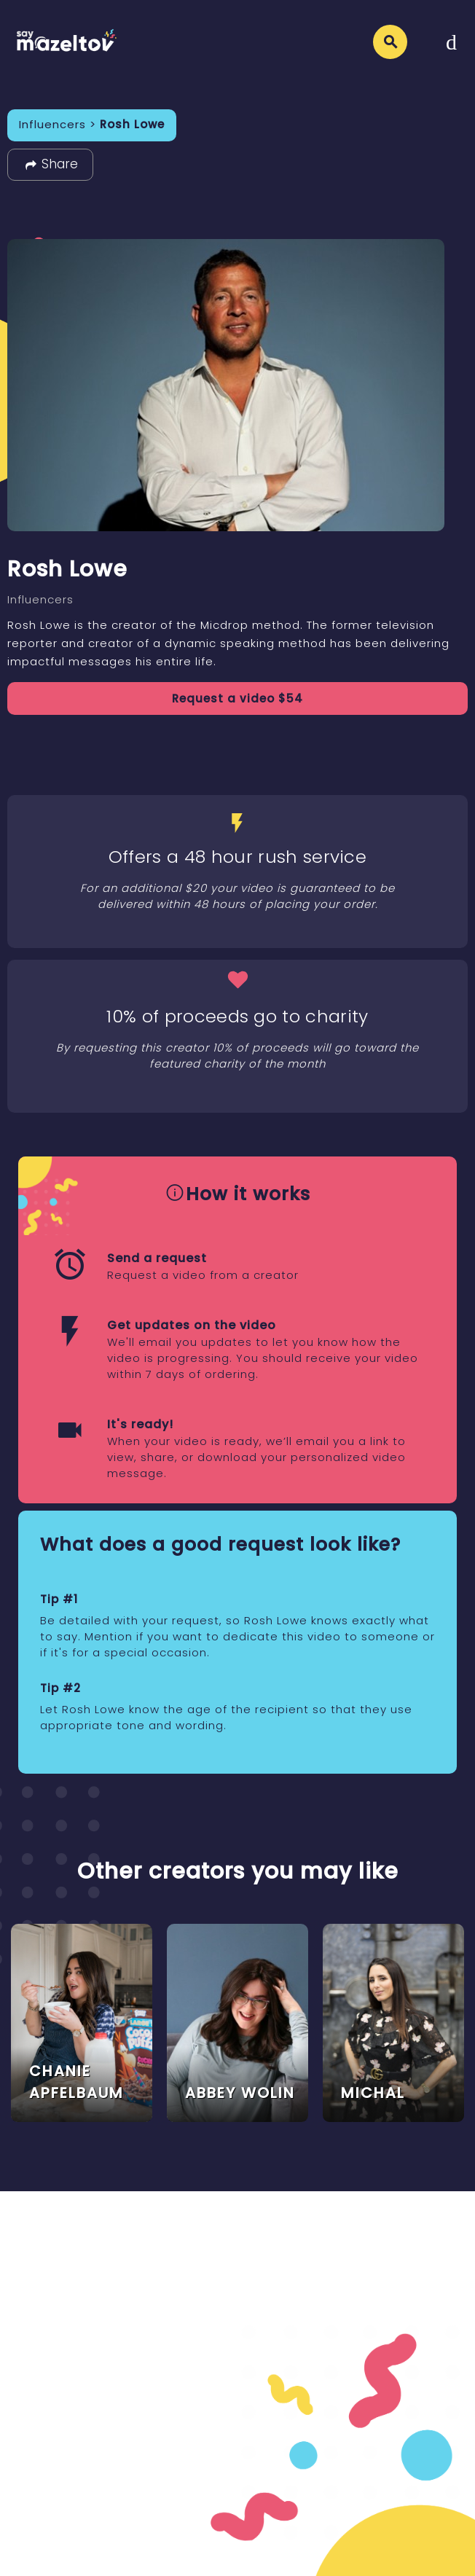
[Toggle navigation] (451, 42)
